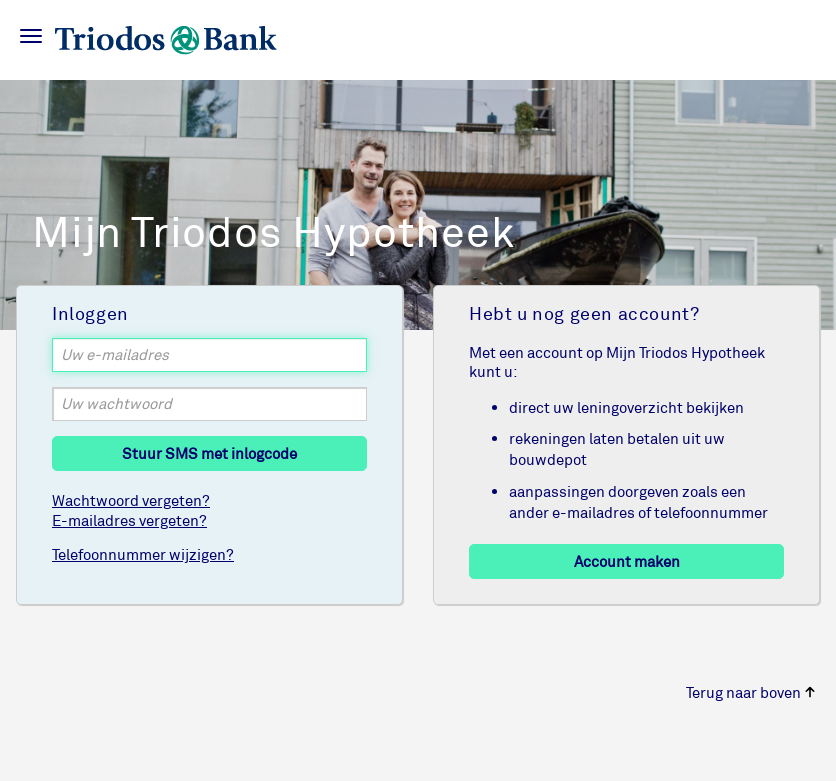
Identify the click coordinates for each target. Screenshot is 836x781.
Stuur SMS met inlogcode (209, 453)
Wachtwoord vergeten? (131, 500)
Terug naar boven (751, 692)
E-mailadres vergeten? (129, 520)
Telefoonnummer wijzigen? (143, 554)
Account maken (627, 561)
